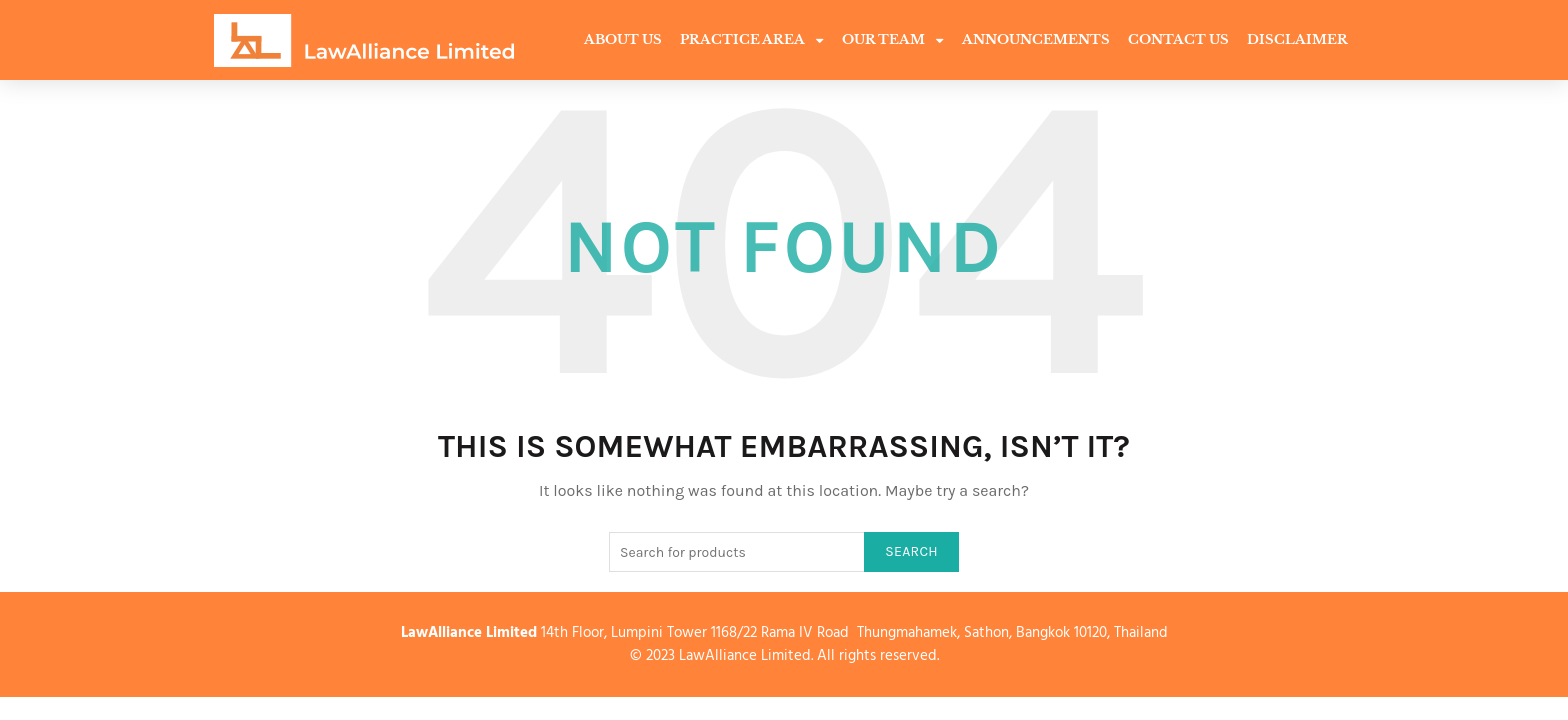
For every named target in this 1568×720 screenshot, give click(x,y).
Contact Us (1178, 39)
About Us (623, 39)
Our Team (893, 40)
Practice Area (752, 40)
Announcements (1036, 39)
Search (911, 551)
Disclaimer (1297, 39)
